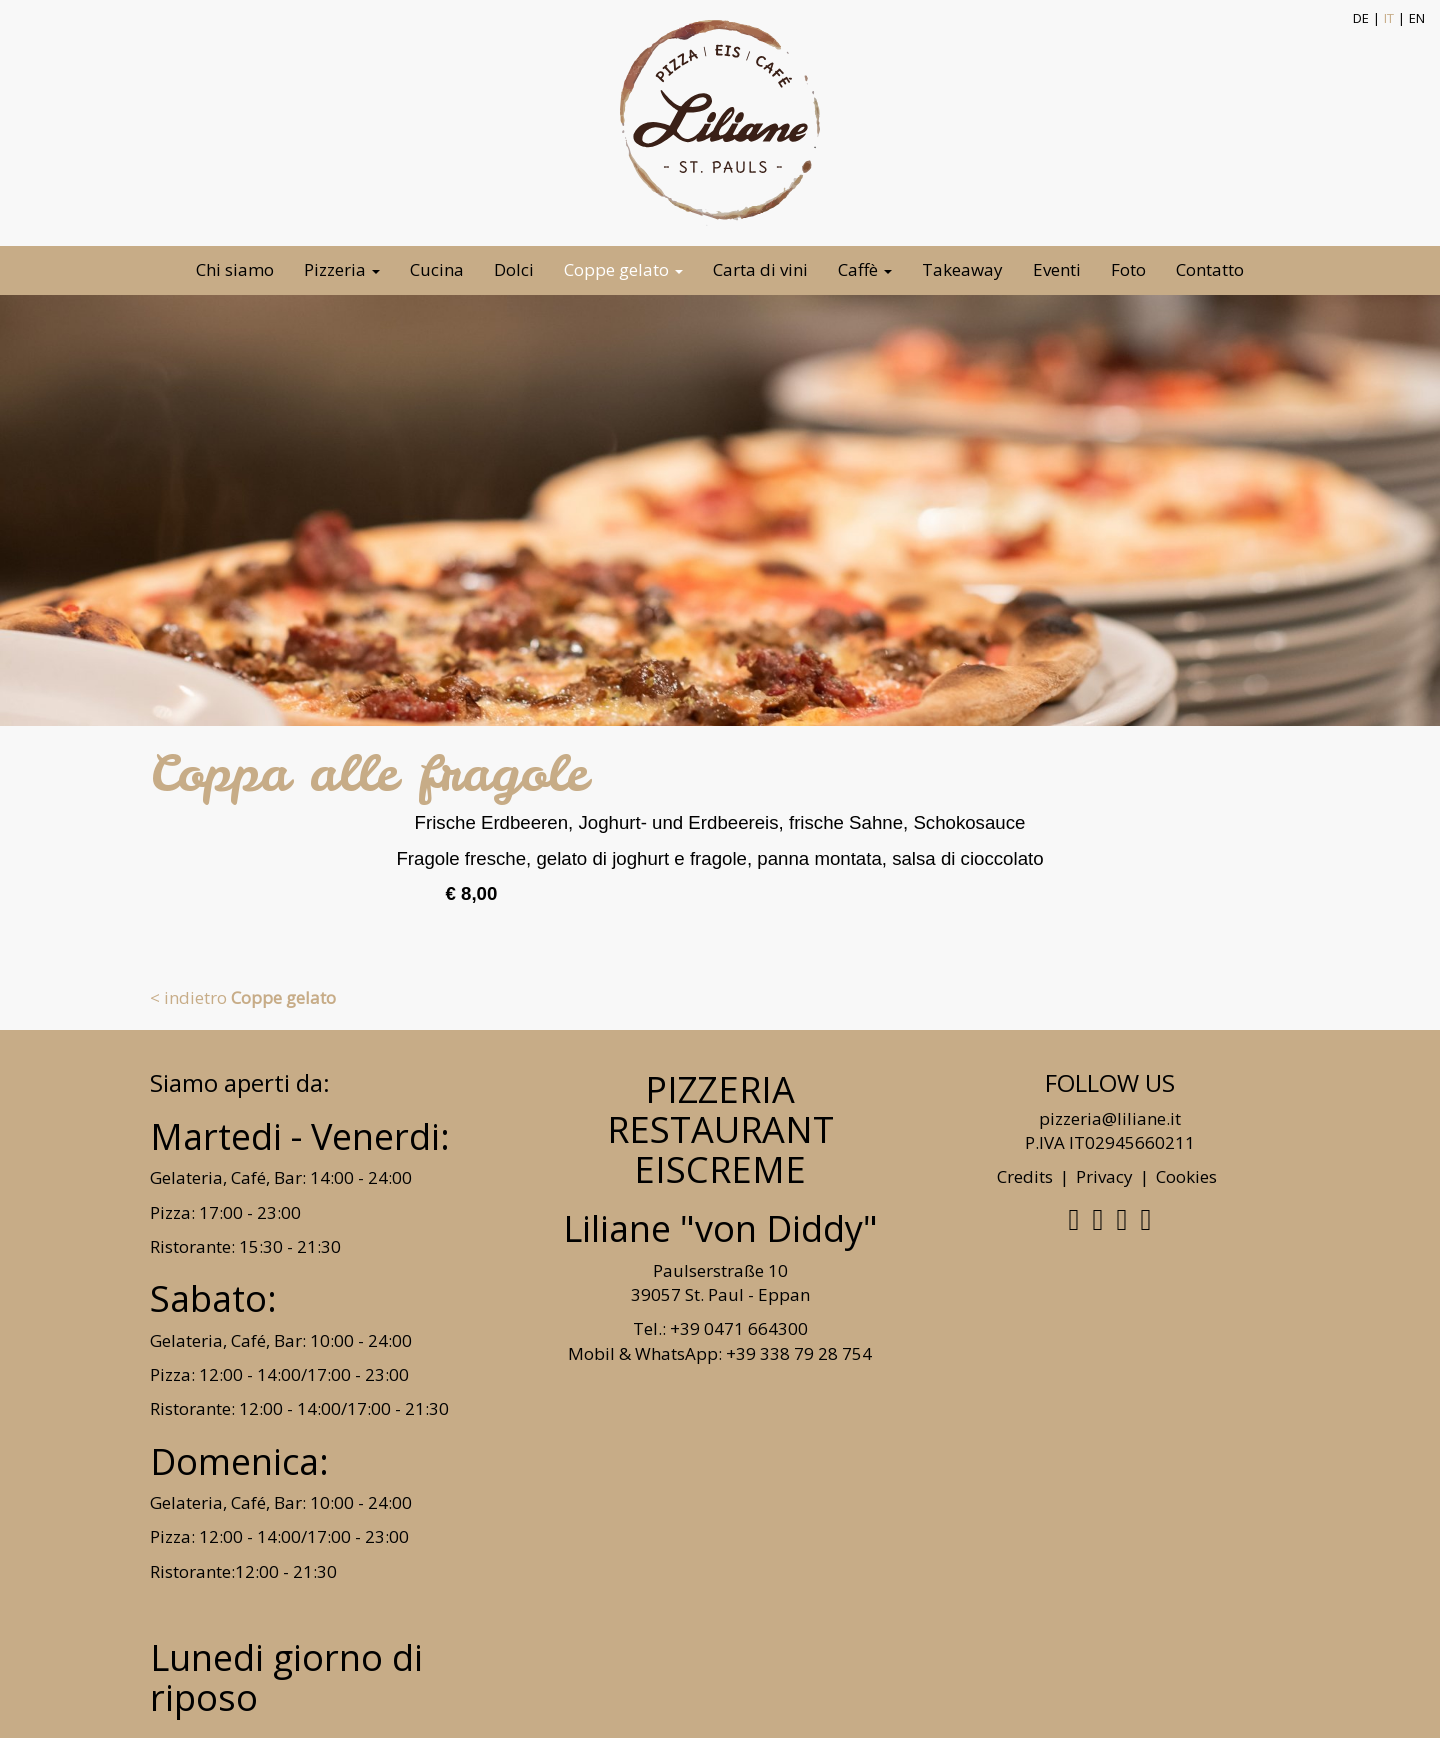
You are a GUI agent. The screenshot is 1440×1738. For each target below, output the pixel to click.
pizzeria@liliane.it (1110, 1118)
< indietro (243, 997)
